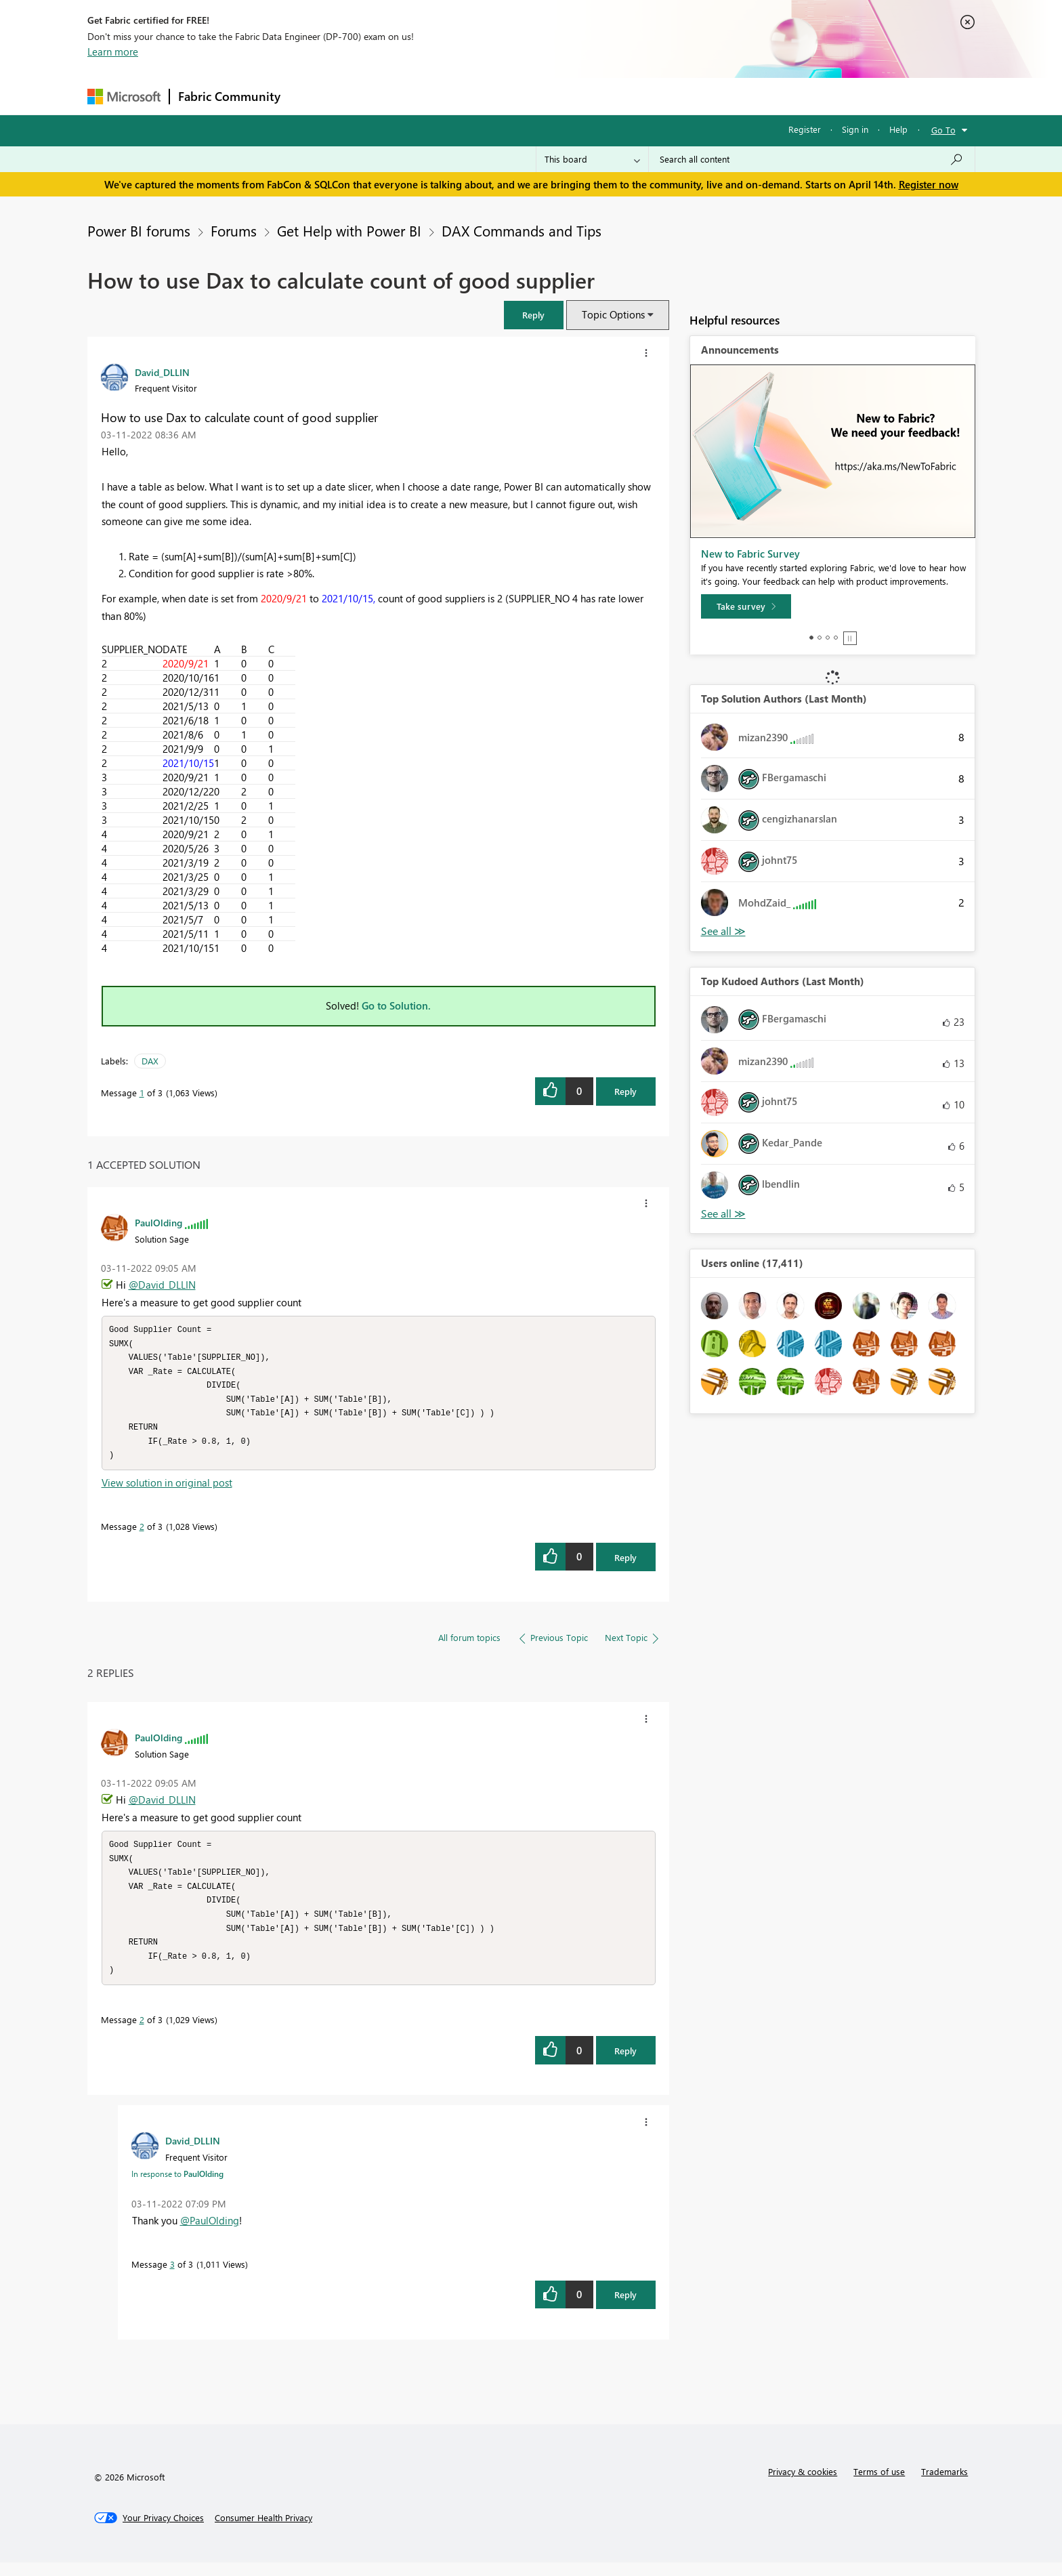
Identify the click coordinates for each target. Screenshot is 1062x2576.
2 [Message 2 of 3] (142, 1533)
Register (804, 129)
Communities (486, 96)
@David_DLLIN (162, 1284)
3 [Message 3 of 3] (172, 2277)
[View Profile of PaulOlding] (158, 1222)
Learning (599, 96)
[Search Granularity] (592, 159)
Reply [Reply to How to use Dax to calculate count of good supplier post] (625, 1091)
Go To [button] (943, 130)
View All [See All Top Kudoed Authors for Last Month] (723, 1214)
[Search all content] (811, 159)
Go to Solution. (396, 1005)
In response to (177, 2187)
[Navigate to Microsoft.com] (124, 96)
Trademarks (944, 2485)
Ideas (426, 96)
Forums (311, 96)
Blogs (547, 96)
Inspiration (370, 96)
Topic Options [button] (613, 314)
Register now (928, 184)
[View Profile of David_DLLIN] (162, 372)
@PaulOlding (209, 2234)
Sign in (855, 129)
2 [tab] (819, 637)
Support (657, 96)
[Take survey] (746, 606)
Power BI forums (138, 230)
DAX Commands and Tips (521, 230)
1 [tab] (811, 637)
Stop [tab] (850, 638)
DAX (150, 1060)
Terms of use (879, 2485)
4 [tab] (835, 637)
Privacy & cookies (802, 2485)
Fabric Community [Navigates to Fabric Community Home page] (229, 96)
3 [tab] (827, 637)
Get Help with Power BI (349, 230)
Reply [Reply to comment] (625, 1564)
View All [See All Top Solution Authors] (723, 931)
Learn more (112, 51)
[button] (534, 315)
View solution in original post (167, 1489)
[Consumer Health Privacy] (263, 2531)
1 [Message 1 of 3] (142, 1092)
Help (898, 129)
